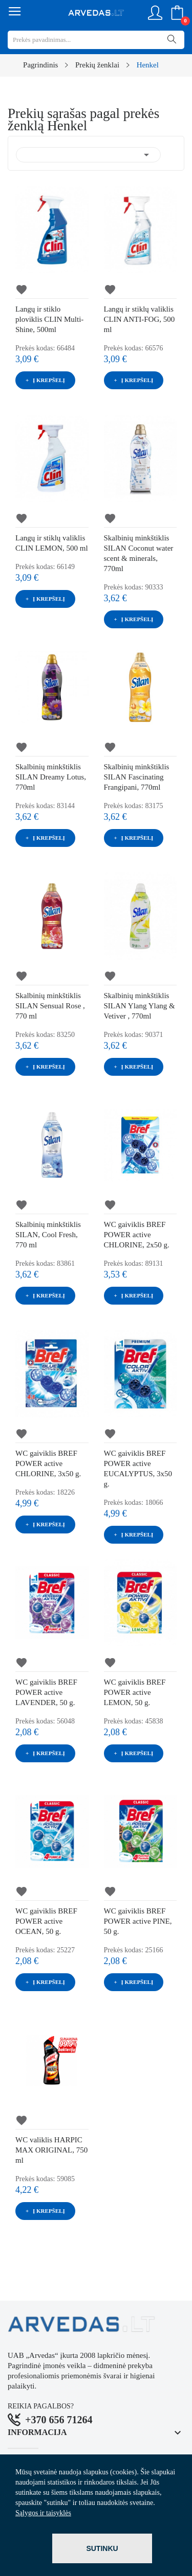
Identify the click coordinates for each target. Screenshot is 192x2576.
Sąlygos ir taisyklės (43, 2513)
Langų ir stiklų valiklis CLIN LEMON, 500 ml (51, 543)
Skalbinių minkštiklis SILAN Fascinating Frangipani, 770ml (136, 777)
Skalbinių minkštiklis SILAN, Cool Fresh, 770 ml (48, 1234)
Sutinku (102, 2548)
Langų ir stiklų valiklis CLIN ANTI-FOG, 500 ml (139, 319)
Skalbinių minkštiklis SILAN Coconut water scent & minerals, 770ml (139, 553)
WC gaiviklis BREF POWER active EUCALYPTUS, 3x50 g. (138, 1468)
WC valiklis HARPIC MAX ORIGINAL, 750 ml (51, 2150)
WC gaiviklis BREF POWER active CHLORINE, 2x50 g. (136, 1234)
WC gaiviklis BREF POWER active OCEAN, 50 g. (46, 1921)
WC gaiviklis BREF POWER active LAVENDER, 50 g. (46, 1692)
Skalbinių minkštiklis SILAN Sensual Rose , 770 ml (50, 1005)
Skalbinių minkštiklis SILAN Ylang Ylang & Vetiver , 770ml (139, 1005)
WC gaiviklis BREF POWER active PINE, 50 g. (138, 1921)
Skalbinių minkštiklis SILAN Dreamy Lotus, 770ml (50, 777)
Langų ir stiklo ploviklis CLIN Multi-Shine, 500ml (49, 319)
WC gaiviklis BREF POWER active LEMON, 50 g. (135, 1692)
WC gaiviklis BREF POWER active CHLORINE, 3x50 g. (48, 1463)
